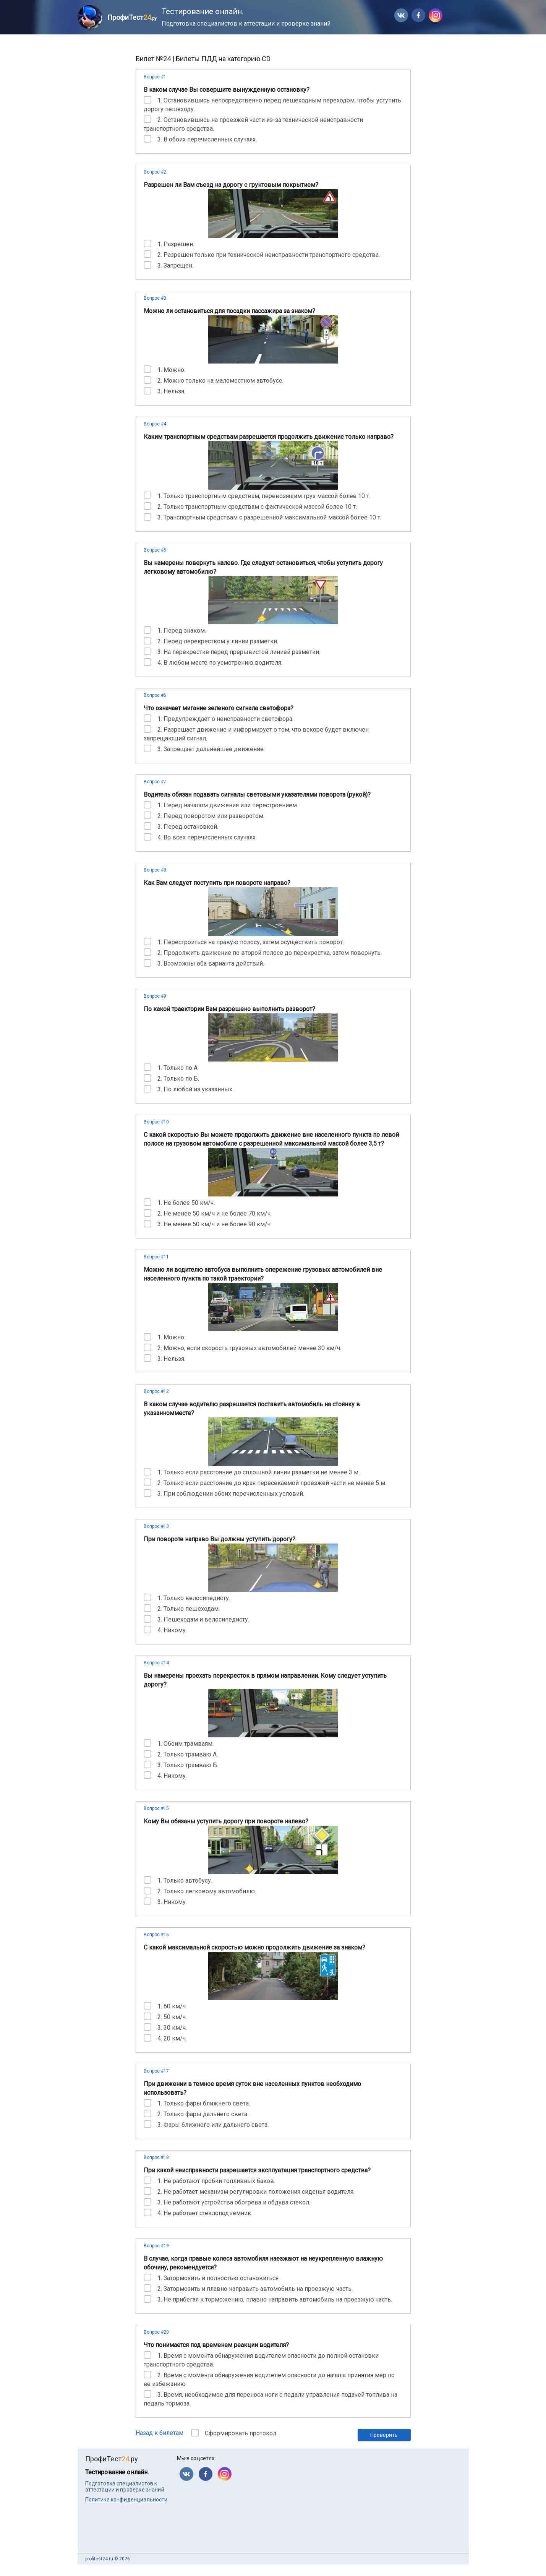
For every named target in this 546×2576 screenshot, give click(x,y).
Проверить (384, 2435)
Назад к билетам (159, 2432)
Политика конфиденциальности (126, 2499)
